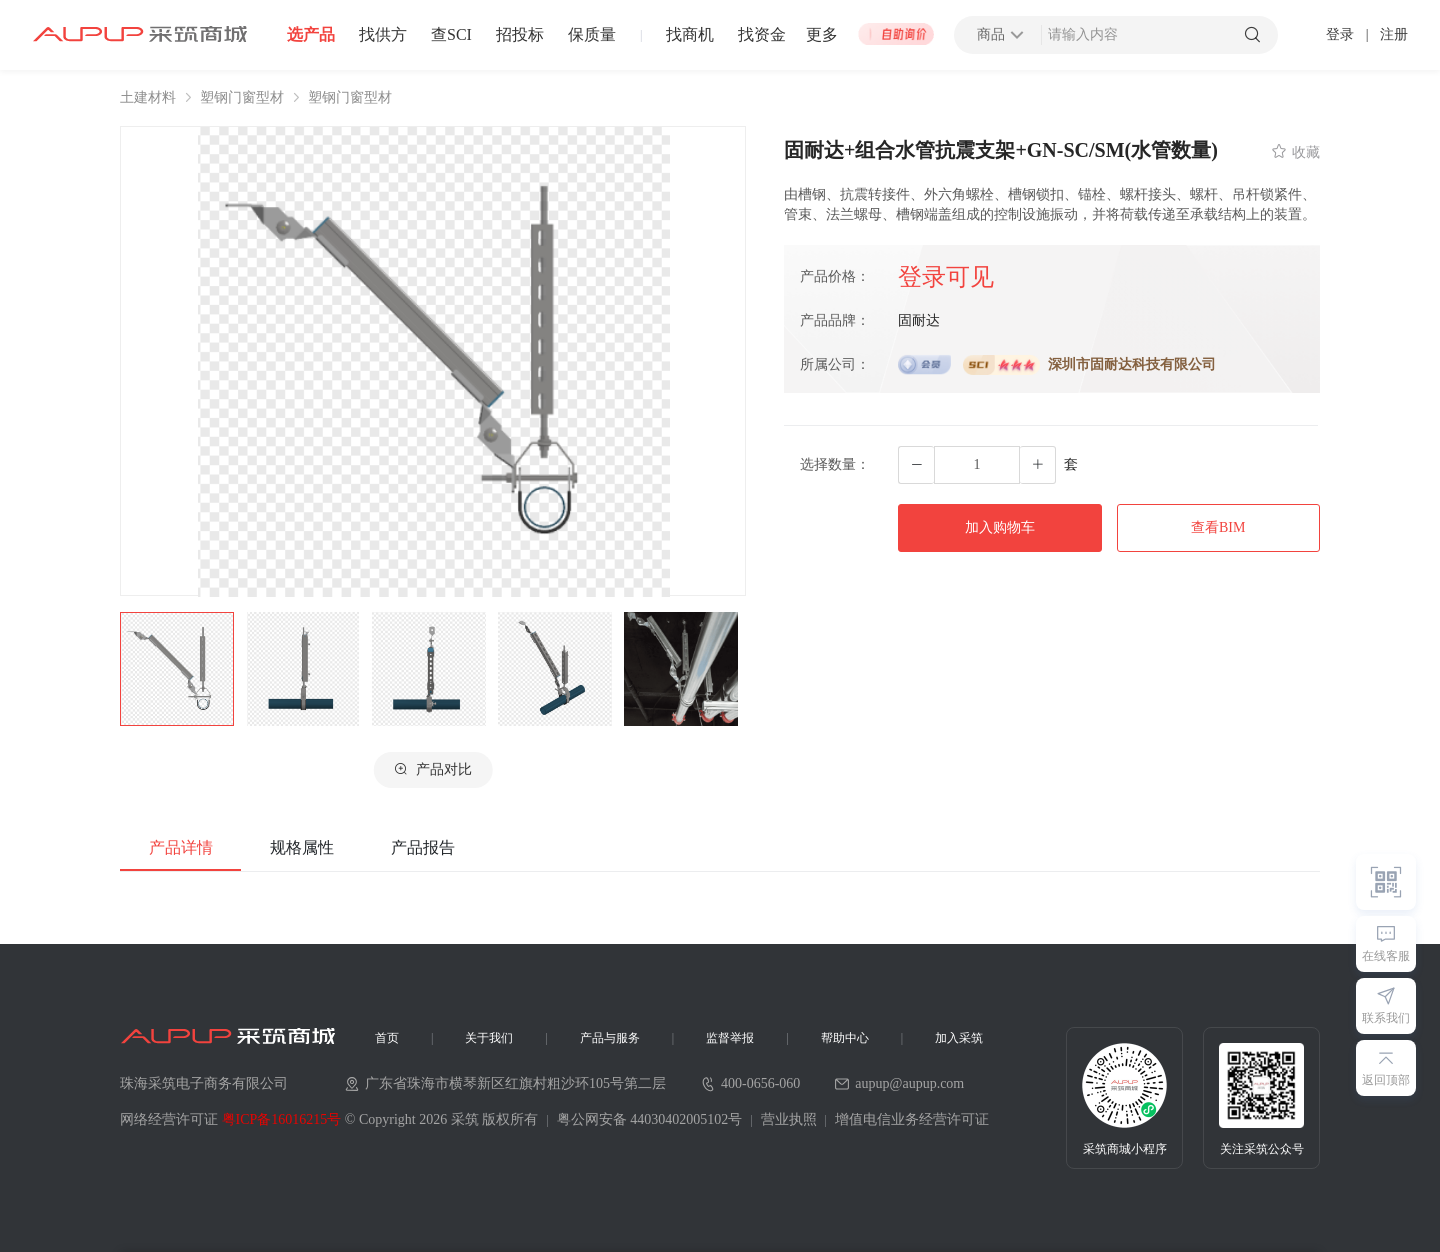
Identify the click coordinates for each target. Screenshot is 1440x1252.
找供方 (383, 35)
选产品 (311, 35)
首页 (387, 1038)
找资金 (762, 35)
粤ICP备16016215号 (282, 1119)
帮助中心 (845, 1038)
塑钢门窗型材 (242, 98)
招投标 (520, 35)
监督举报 (730, 1038)
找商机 (690, 35)
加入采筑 (959, 1038)
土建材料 (148, 98)
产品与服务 (610, 1038)
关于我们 (489, 1038)
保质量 (592, 35)
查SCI (451, 35)
